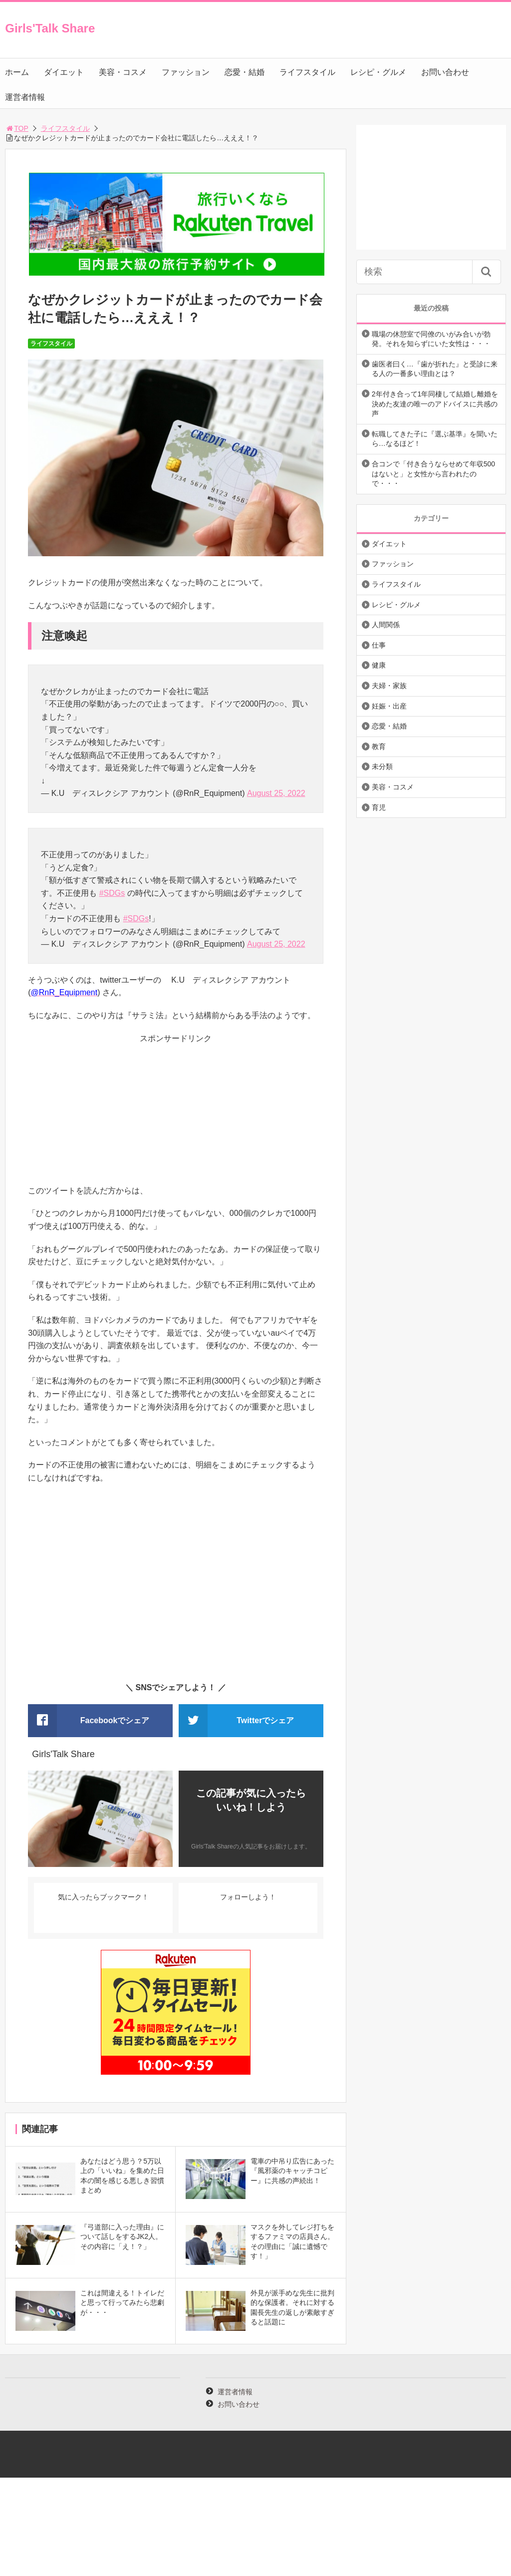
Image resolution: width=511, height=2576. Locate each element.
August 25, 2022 (276, 793)
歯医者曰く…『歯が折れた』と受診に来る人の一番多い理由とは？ (435, 369)
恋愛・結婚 (244, 72)
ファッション (186, 72)
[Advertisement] (175, 1114)
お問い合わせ (445, 72)
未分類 (382, 766)
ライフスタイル (307, 72)
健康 (379, 665)
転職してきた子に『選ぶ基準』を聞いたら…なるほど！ (435, 439)
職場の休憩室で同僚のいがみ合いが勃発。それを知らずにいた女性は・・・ (431, 339)
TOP (16, 128)
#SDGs (112, 893)
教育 (379, 746)
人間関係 (386, 625)
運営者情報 (25, 97)
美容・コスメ (123, 72)
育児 (379, 807)
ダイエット (64, 72)
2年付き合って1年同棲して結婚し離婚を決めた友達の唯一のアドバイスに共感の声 (435, 403)
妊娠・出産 (389, 706)
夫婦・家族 (389, 686)
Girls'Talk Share (50, 28)
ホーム (17, 72)
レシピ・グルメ (378, 72)
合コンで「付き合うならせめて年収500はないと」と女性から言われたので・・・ (433, 473)
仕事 (379, 645)
